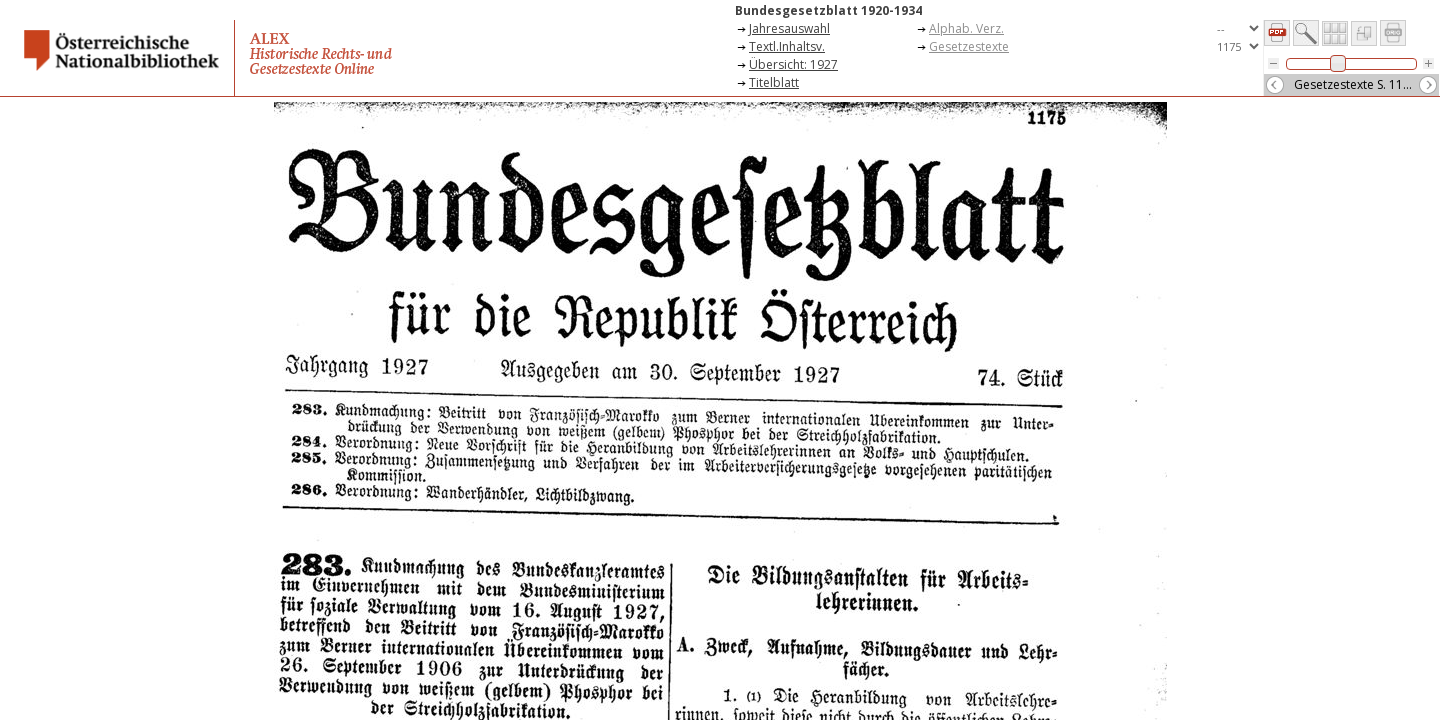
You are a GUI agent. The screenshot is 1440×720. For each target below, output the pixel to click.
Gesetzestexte (969, 46)
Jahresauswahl (789, 28)
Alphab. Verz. (966, 28)
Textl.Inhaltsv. (787, 46)
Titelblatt (774, 82)
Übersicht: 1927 (793, 64)
